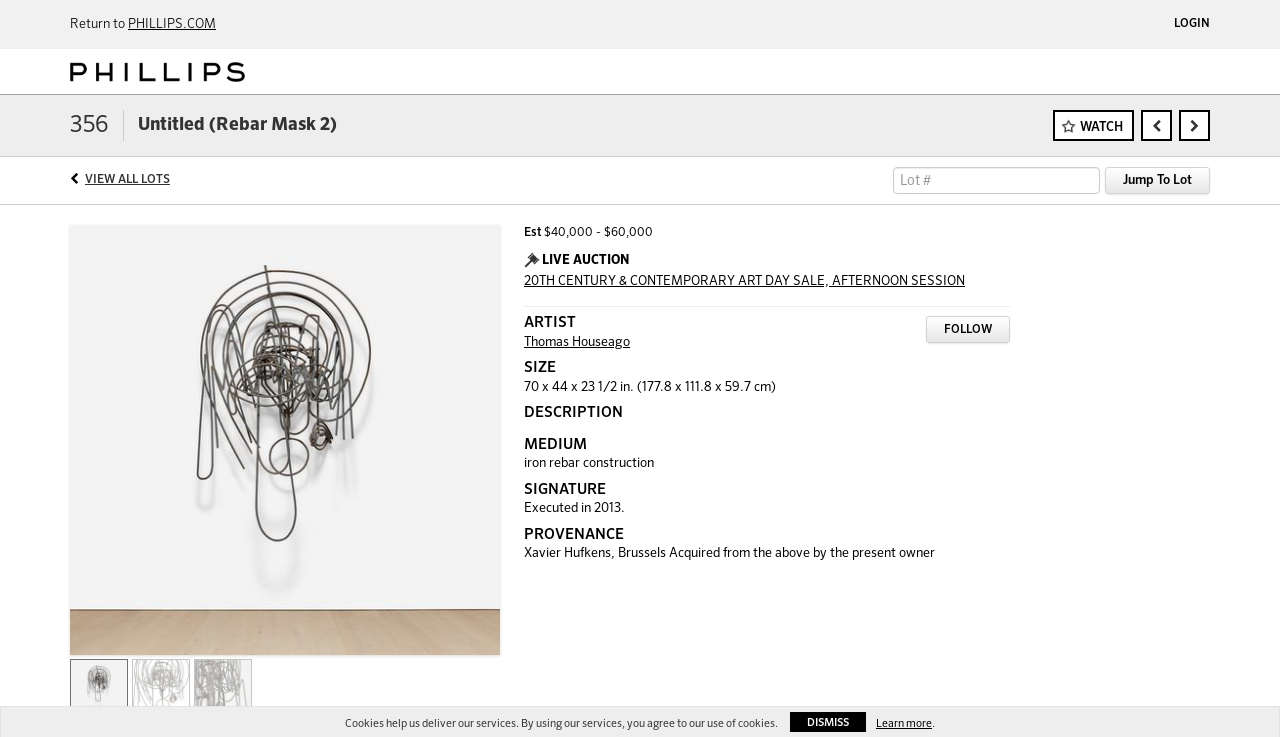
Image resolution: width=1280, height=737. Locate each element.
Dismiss (828, 722)
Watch (1101, 127)
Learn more (904, 723)
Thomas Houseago (577, 342)
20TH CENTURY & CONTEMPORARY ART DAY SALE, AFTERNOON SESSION (744, 281)
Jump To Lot (1157, 180)
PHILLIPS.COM (172, 24)
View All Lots (127, 180)
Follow (968, 330)
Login (1192, 24)
